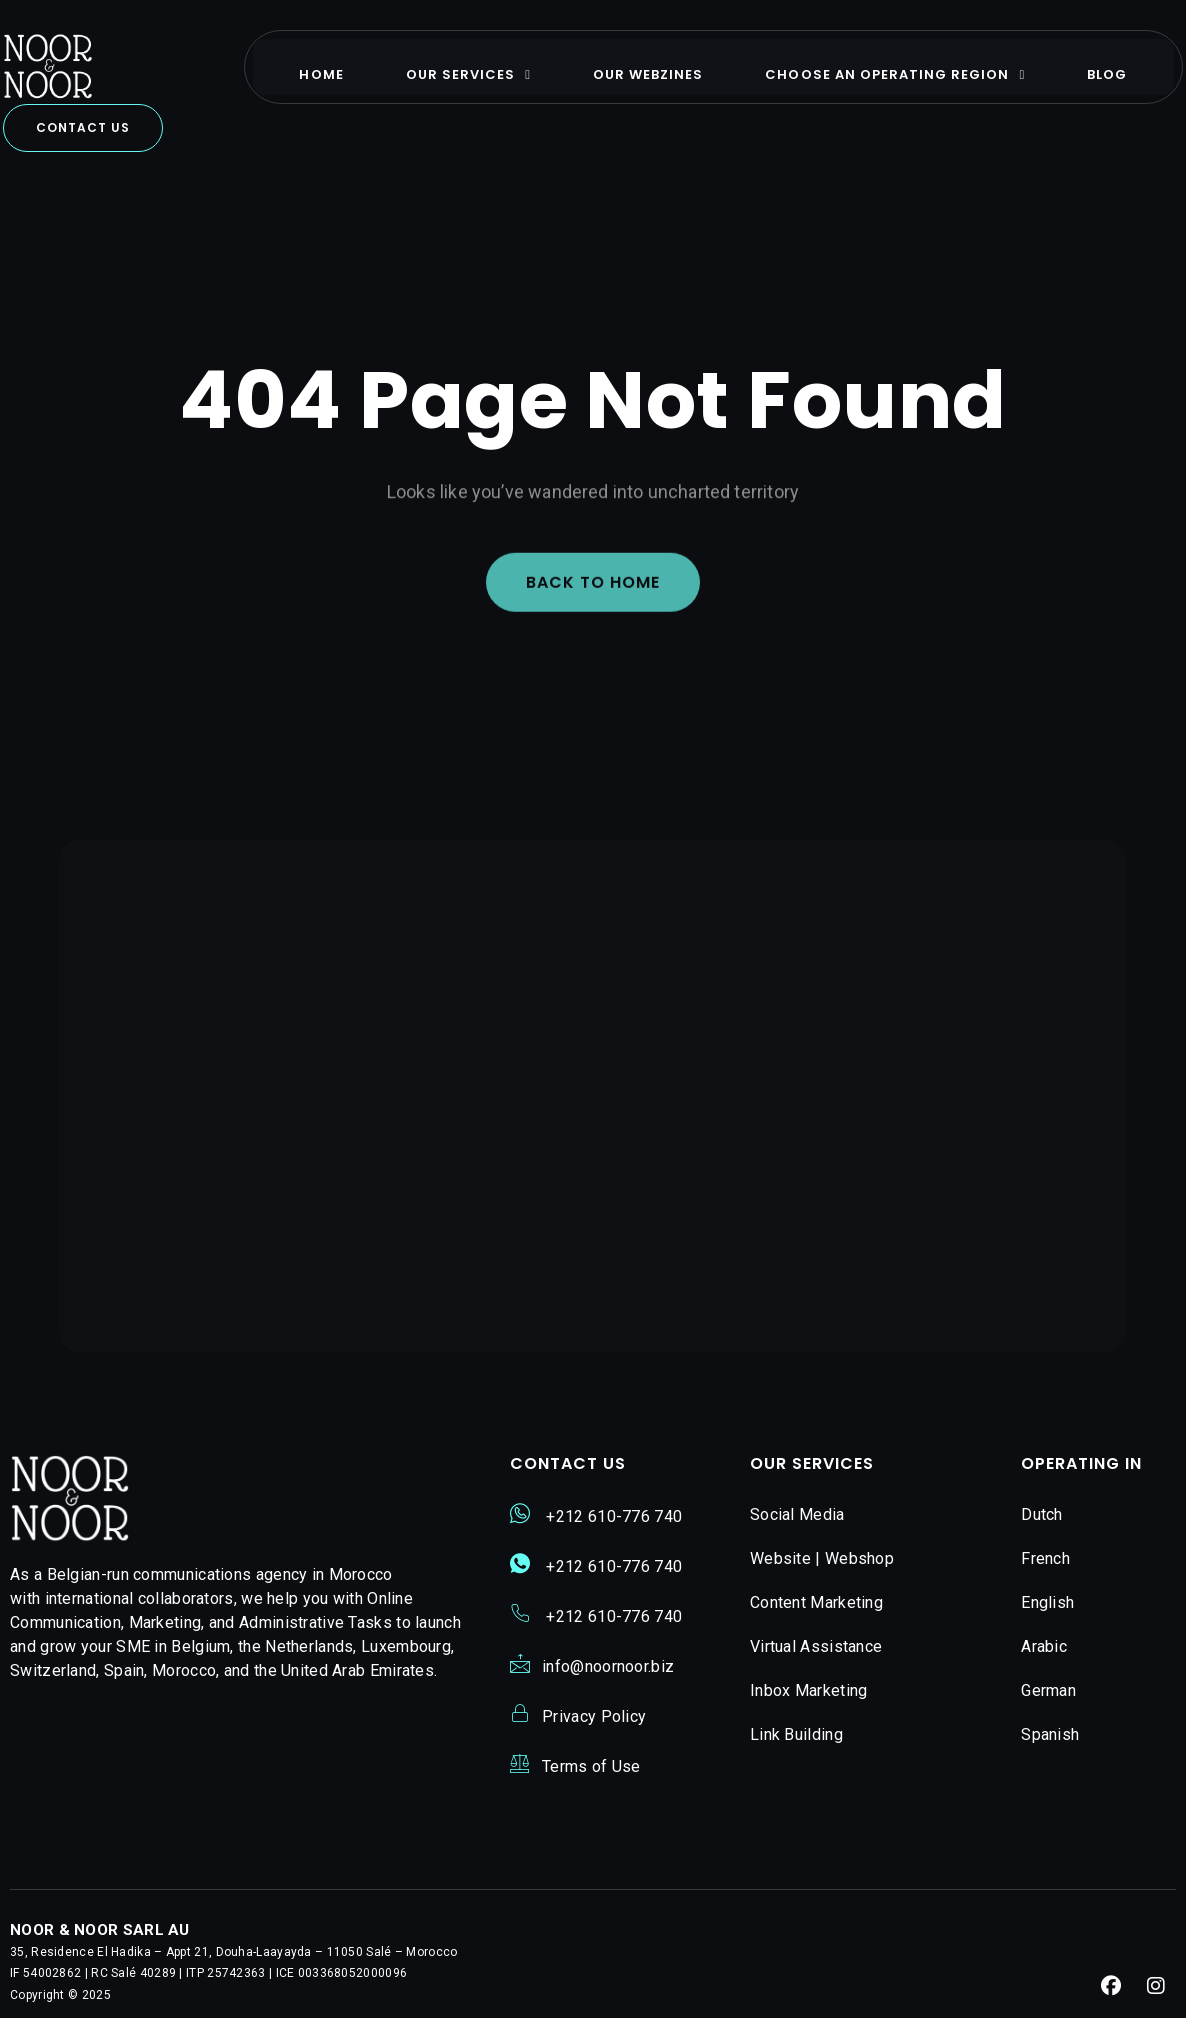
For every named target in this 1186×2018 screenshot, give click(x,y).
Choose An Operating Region (911, 63)
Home (337, 63)
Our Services (483, 63)
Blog (1123, 63)
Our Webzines (664, 63)
